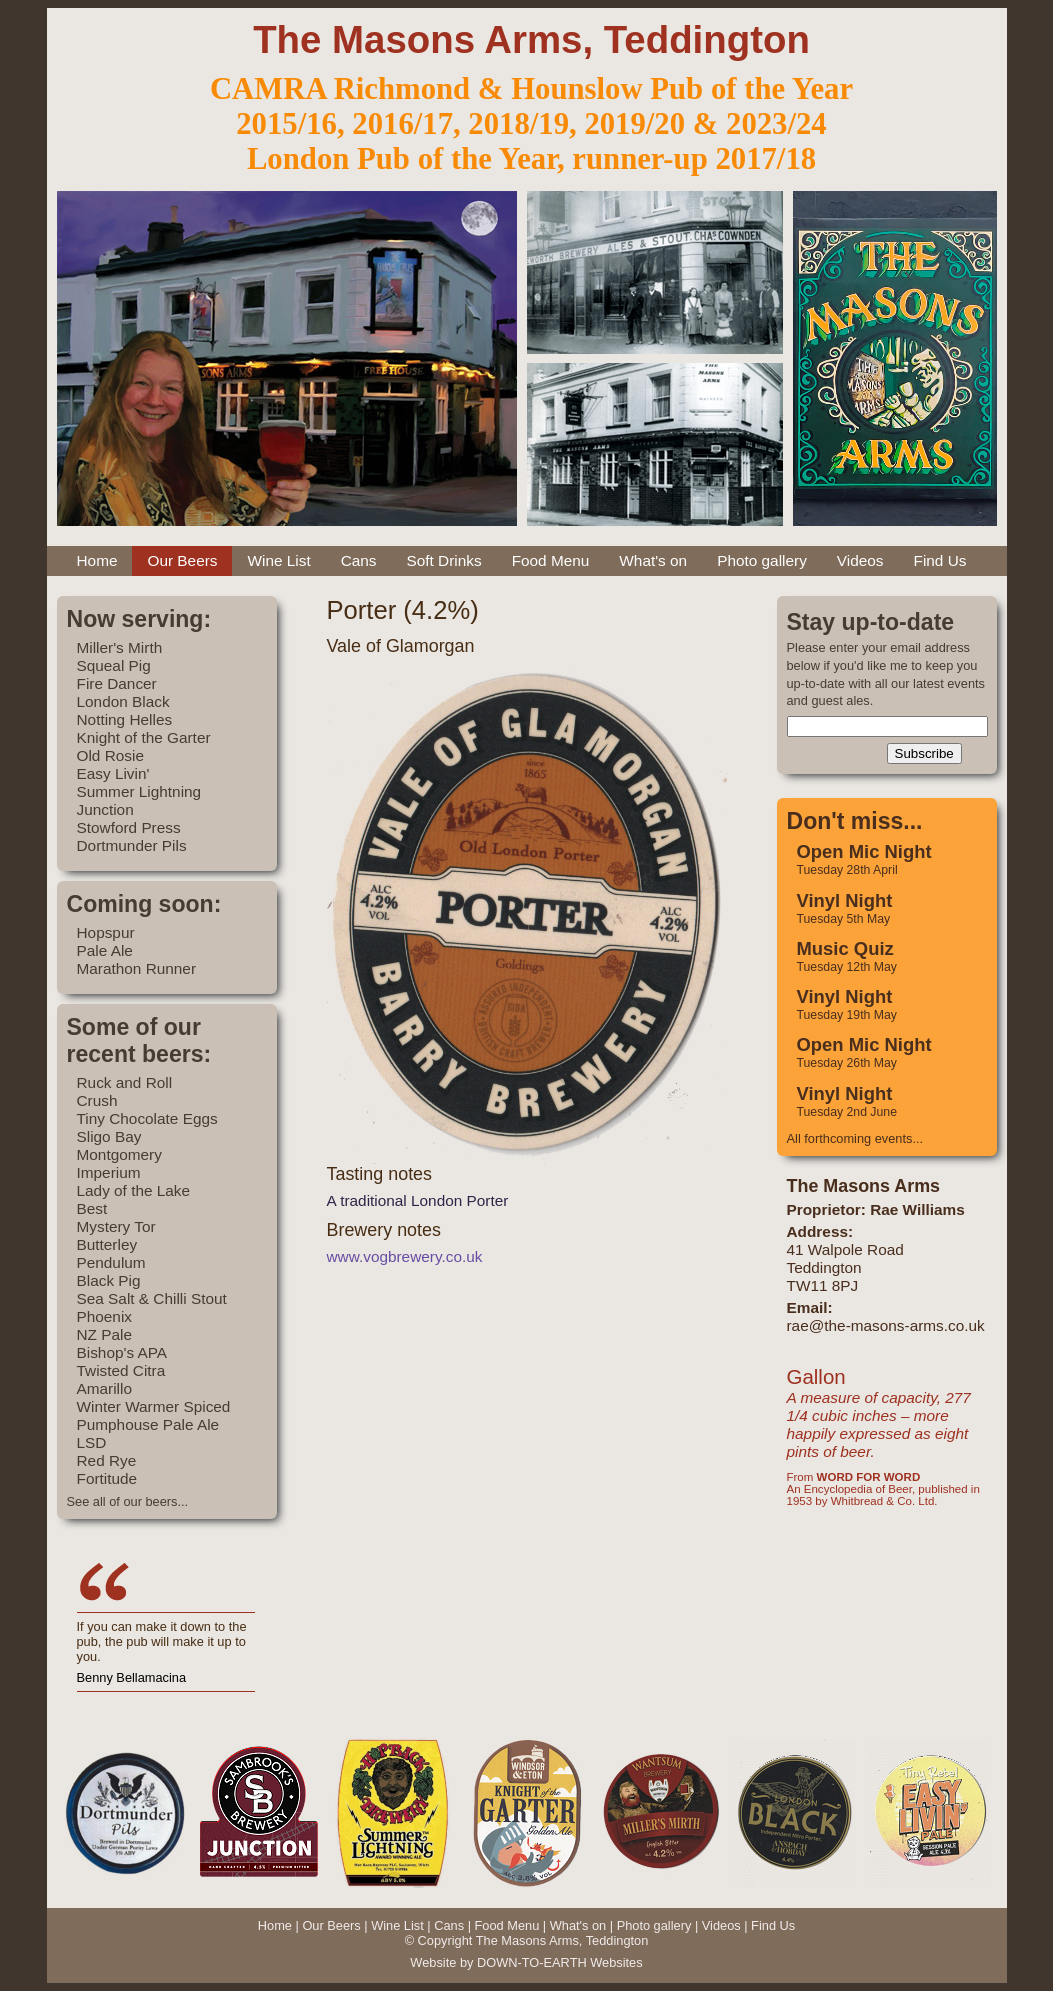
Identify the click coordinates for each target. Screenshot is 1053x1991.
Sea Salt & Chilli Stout (152, 1298)
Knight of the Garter (144, 737)
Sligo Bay (109, 1136)
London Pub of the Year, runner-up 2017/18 (531, 159)
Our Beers (182, 560)
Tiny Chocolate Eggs (147, 1118)
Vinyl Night (845, 900)
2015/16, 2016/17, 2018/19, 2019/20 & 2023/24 (531, 124)
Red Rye (107, 1460)
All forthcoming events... (855, 1138)
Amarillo (104, 1388)
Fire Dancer (117, 683)
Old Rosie (110, 755)
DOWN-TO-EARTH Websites (560, 1962)
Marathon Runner (137, 968)
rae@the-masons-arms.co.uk (886, 1325)
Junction (105, 809)
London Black (123, 701)
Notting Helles (125, 719)
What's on (653, 560)
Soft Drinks (444, 560)
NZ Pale (104, 1334)
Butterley (107, 1244)
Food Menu (551, 560)
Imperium (109, 1172)
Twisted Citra (121, 1370)
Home (97, 560)
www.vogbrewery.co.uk (405, 1256)
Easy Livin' (113, 773)
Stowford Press (129, 827)
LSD (92, 1442)
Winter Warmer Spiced (154, 1406)
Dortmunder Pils (132, 845)
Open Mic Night (864, 851)
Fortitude (107, 1478)
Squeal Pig (114, 665)
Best (92, 1208)
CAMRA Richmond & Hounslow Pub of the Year (531, 89)
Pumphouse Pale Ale (148, 1424)
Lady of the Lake (134, 1190)
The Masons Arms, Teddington (531, 39)
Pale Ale (105, 950)
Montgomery (119, 1154)
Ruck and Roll (125, 1082)
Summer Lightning (139, 791)
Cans (359, 560)
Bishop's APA (122, 1352)
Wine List (278, 560)
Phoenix (105, 1316)
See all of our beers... (128, 1501)
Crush (97, 1100)
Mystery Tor (116, 1226)
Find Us (940, 560)
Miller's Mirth (120, 647)
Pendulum (111, 1262)
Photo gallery (762, 560)
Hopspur (106, 932)
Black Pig (109, 1280)
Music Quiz (845, 948)
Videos (860, 560)
